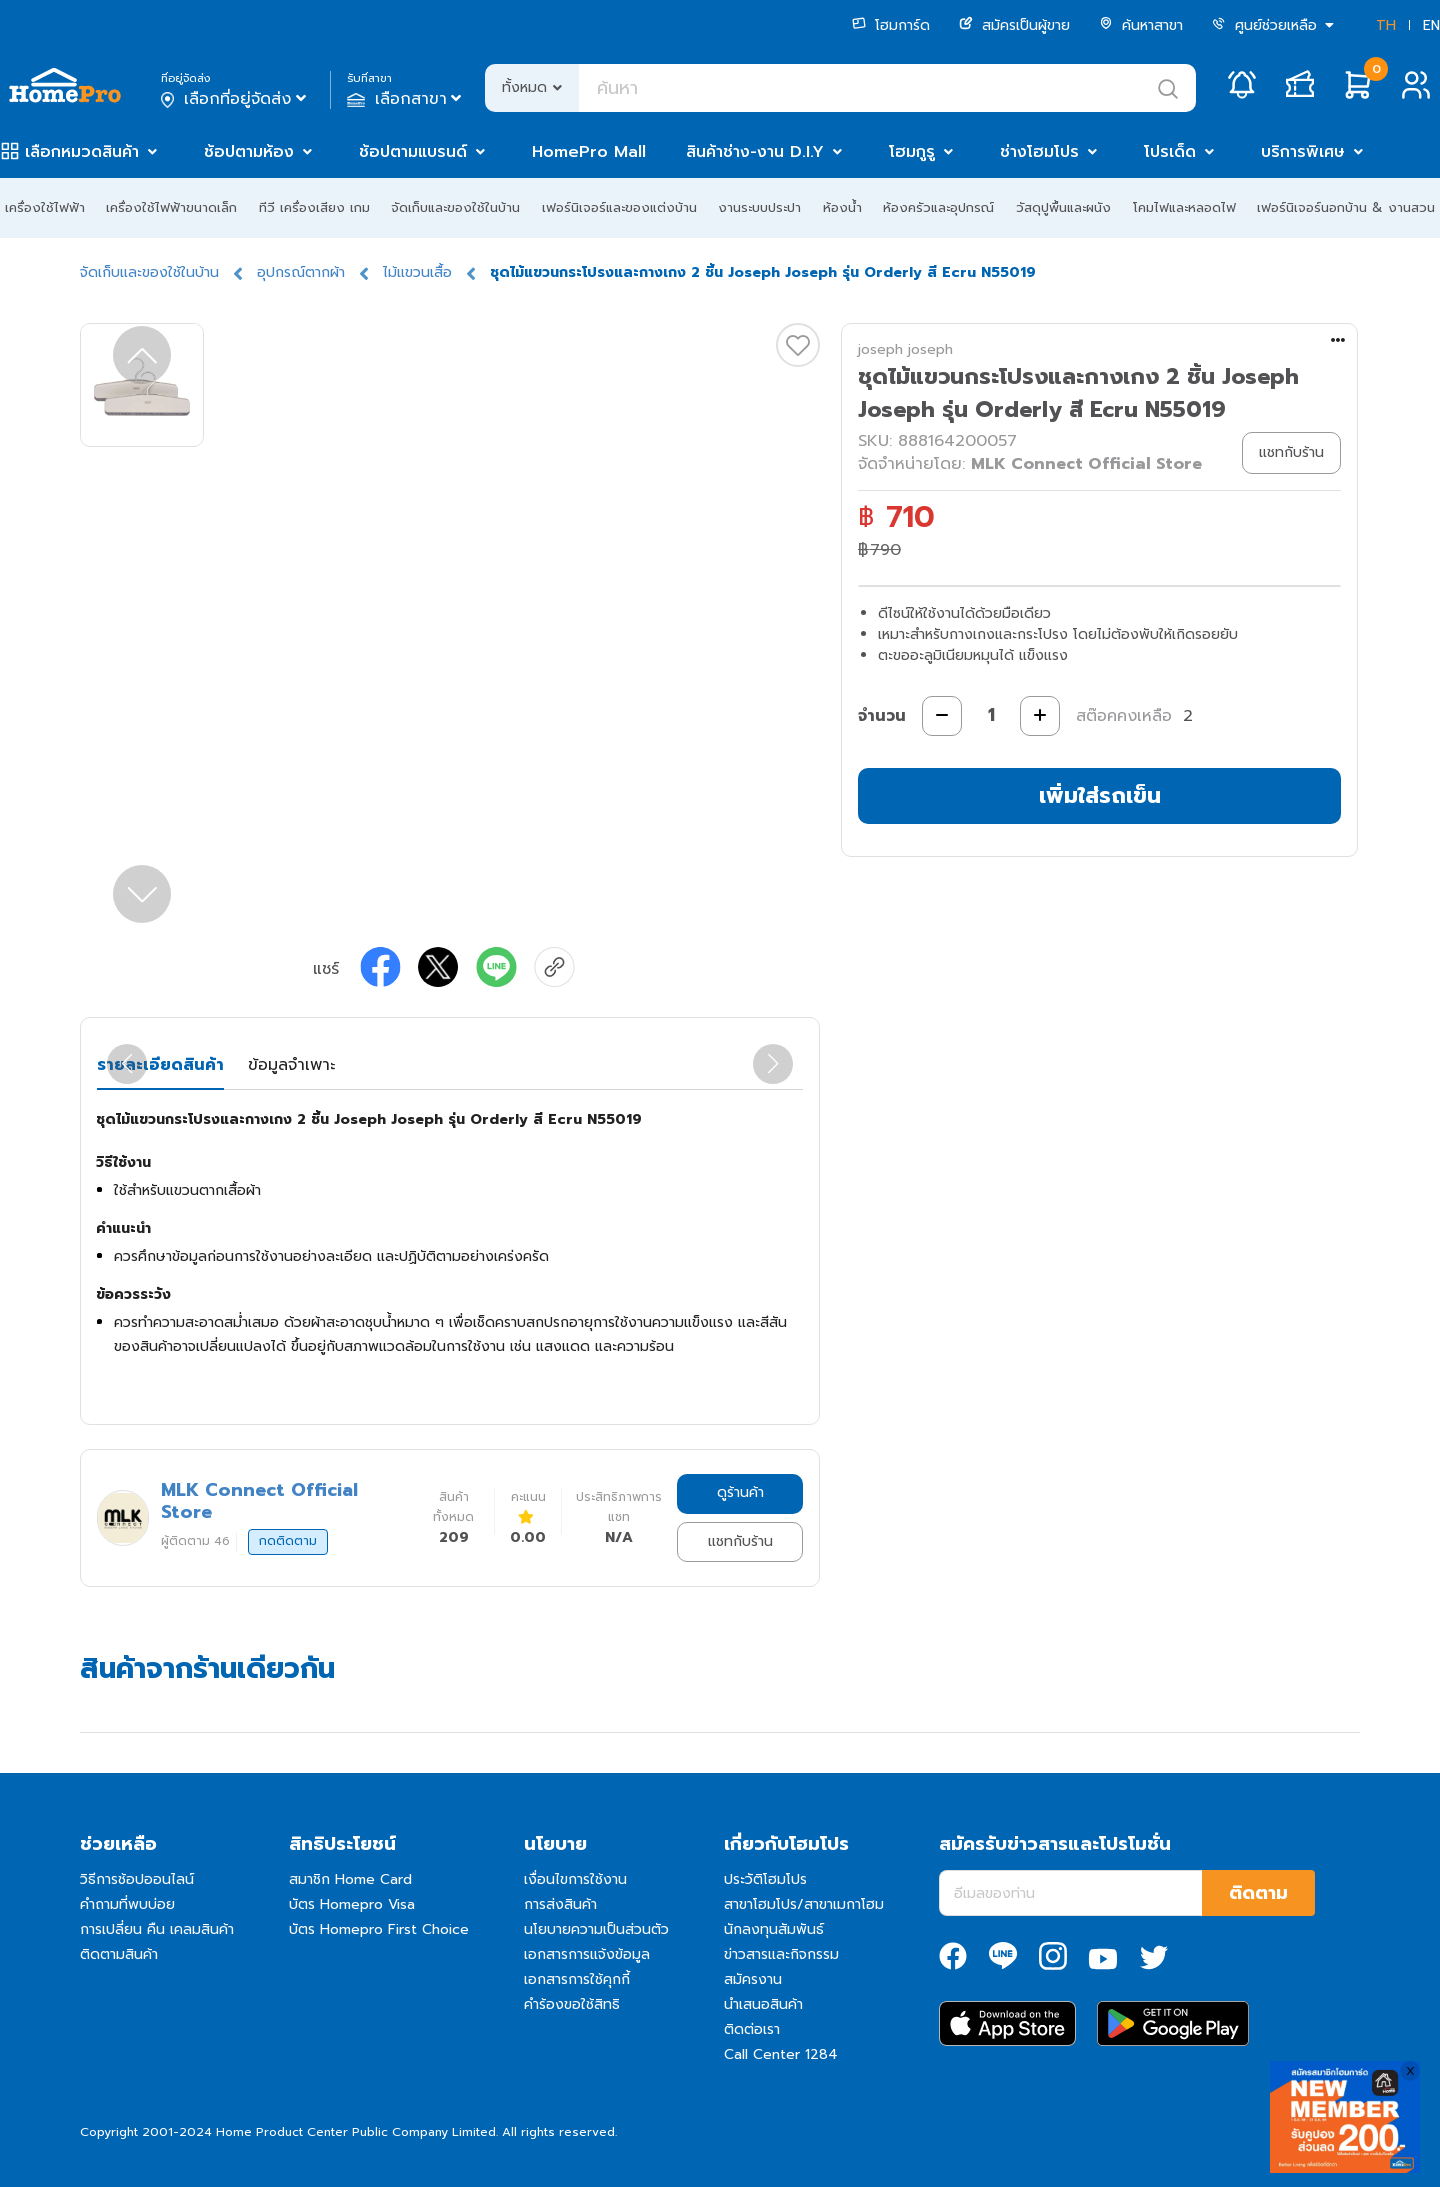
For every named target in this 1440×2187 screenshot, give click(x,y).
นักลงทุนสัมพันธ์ (774, 1929)
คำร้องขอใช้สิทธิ (572, 2004)
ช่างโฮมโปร (1039, 152)
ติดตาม (1258, 1893)
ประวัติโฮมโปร (765, 1879)
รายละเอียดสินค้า (160, 1065)
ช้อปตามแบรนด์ (413, 152)
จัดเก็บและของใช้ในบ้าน (455, 207)
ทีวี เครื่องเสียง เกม (314, 207)
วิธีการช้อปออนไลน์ (137, 1879)
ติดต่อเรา (752, 2029)
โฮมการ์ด (891, 25)
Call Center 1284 (781, 2054)
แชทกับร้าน (740, 1541)
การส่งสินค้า (560, 1904)
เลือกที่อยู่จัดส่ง (235, 99)
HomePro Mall (589, 152)
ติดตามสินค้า (119, 1954)
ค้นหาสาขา (1141, 25)
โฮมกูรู (912, 152)
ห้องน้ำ (842, 207)
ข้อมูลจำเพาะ (291, 1065)
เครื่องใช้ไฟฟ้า (45, 207)
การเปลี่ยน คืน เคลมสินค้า (157, 1929)
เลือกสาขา (406, 99)
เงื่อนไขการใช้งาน (575, 1879)
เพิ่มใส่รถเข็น (1100, 795)
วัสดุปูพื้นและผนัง (1063, 207)
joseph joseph (905, 349)
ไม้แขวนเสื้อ (417, 272)
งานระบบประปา (759, 207)
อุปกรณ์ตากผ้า (301, 272)
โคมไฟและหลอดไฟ (1184, 207)
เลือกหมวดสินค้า (82, 152)
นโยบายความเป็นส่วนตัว (596, 1929)
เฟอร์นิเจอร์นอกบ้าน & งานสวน (1346, 207)
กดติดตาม (288, 1541)
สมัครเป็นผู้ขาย (1014, 25)
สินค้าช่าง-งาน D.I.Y (755, 152)
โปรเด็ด (1170, 152)
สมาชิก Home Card (350, 1879)
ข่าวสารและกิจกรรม (781, 1954)
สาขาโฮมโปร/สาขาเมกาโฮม (804, 1904)
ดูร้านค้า (740, 1492)
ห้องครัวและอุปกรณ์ (938, 207)
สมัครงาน (753, 1979)
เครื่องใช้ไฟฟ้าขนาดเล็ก (171, 207)
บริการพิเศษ (1303, 152)
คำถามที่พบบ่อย (127, 1904)
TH (1386, 25)
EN (1431, 25)
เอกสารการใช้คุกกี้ (577, 1979)
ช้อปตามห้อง (249, 152)
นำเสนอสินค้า (763, 2004)
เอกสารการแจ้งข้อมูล (587, 1954)
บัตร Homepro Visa (352, 1904)
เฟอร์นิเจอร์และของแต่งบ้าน (619, 207)
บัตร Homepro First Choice (379, 1929)
